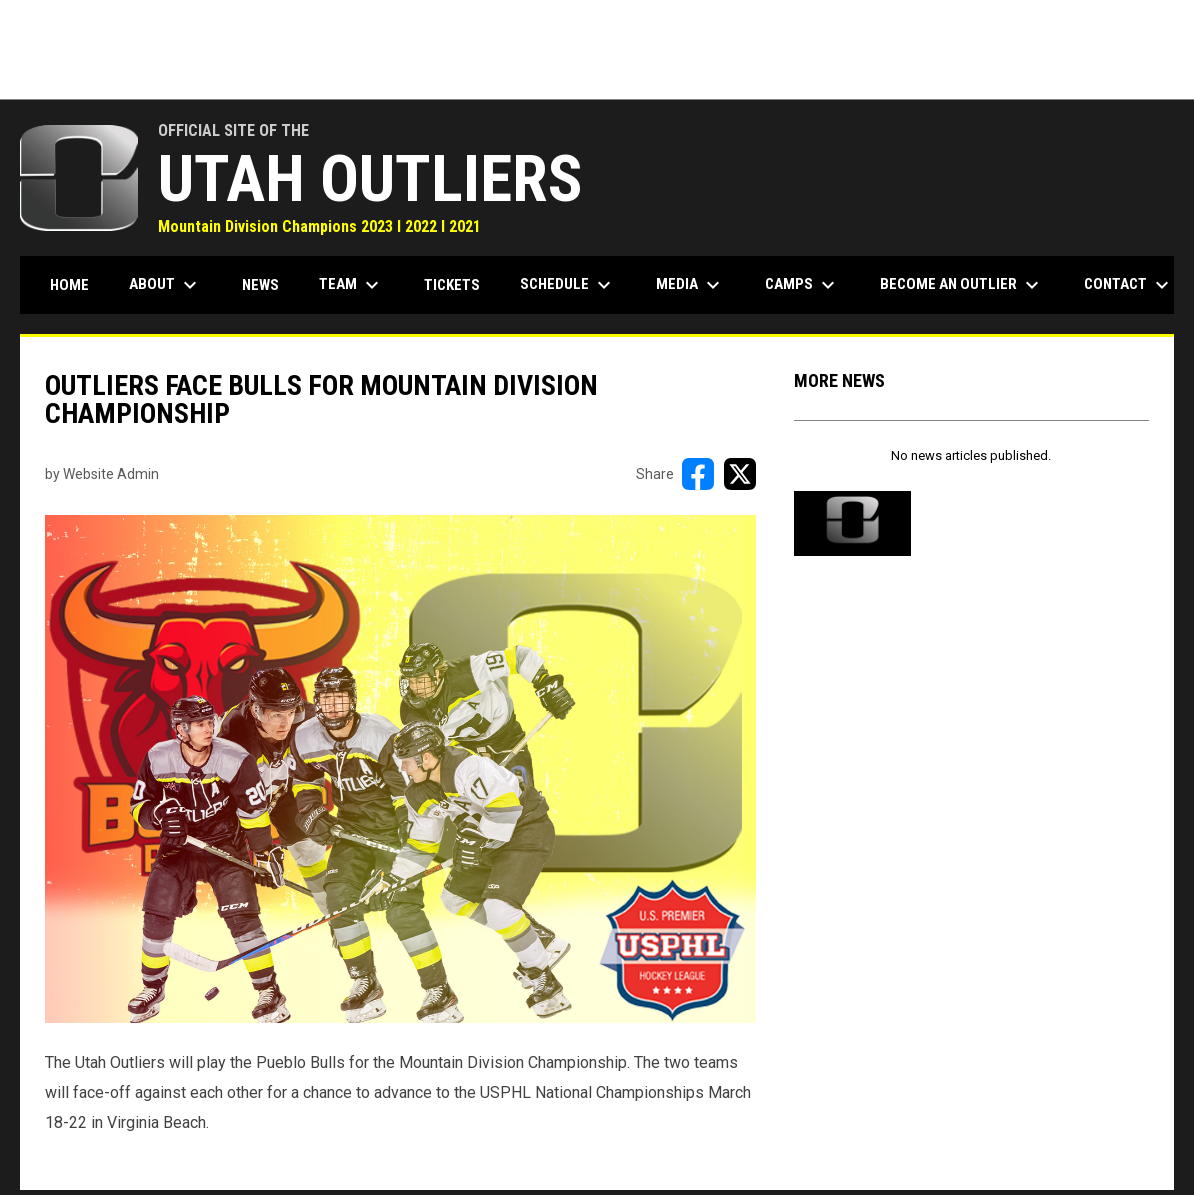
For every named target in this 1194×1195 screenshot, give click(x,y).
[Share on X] (740, 474)
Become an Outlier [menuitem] (962, 285)
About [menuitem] (165, 285)
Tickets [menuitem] (452, 285)
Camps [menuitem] (802, 285)
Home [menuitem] (69, 285)
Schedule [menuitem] (568, 285)
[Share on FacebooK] (698, 474)
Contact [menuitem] (1129, 285)
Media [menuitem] (690, 285)
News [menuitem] (260, 285)
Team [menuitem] (351, 285)
